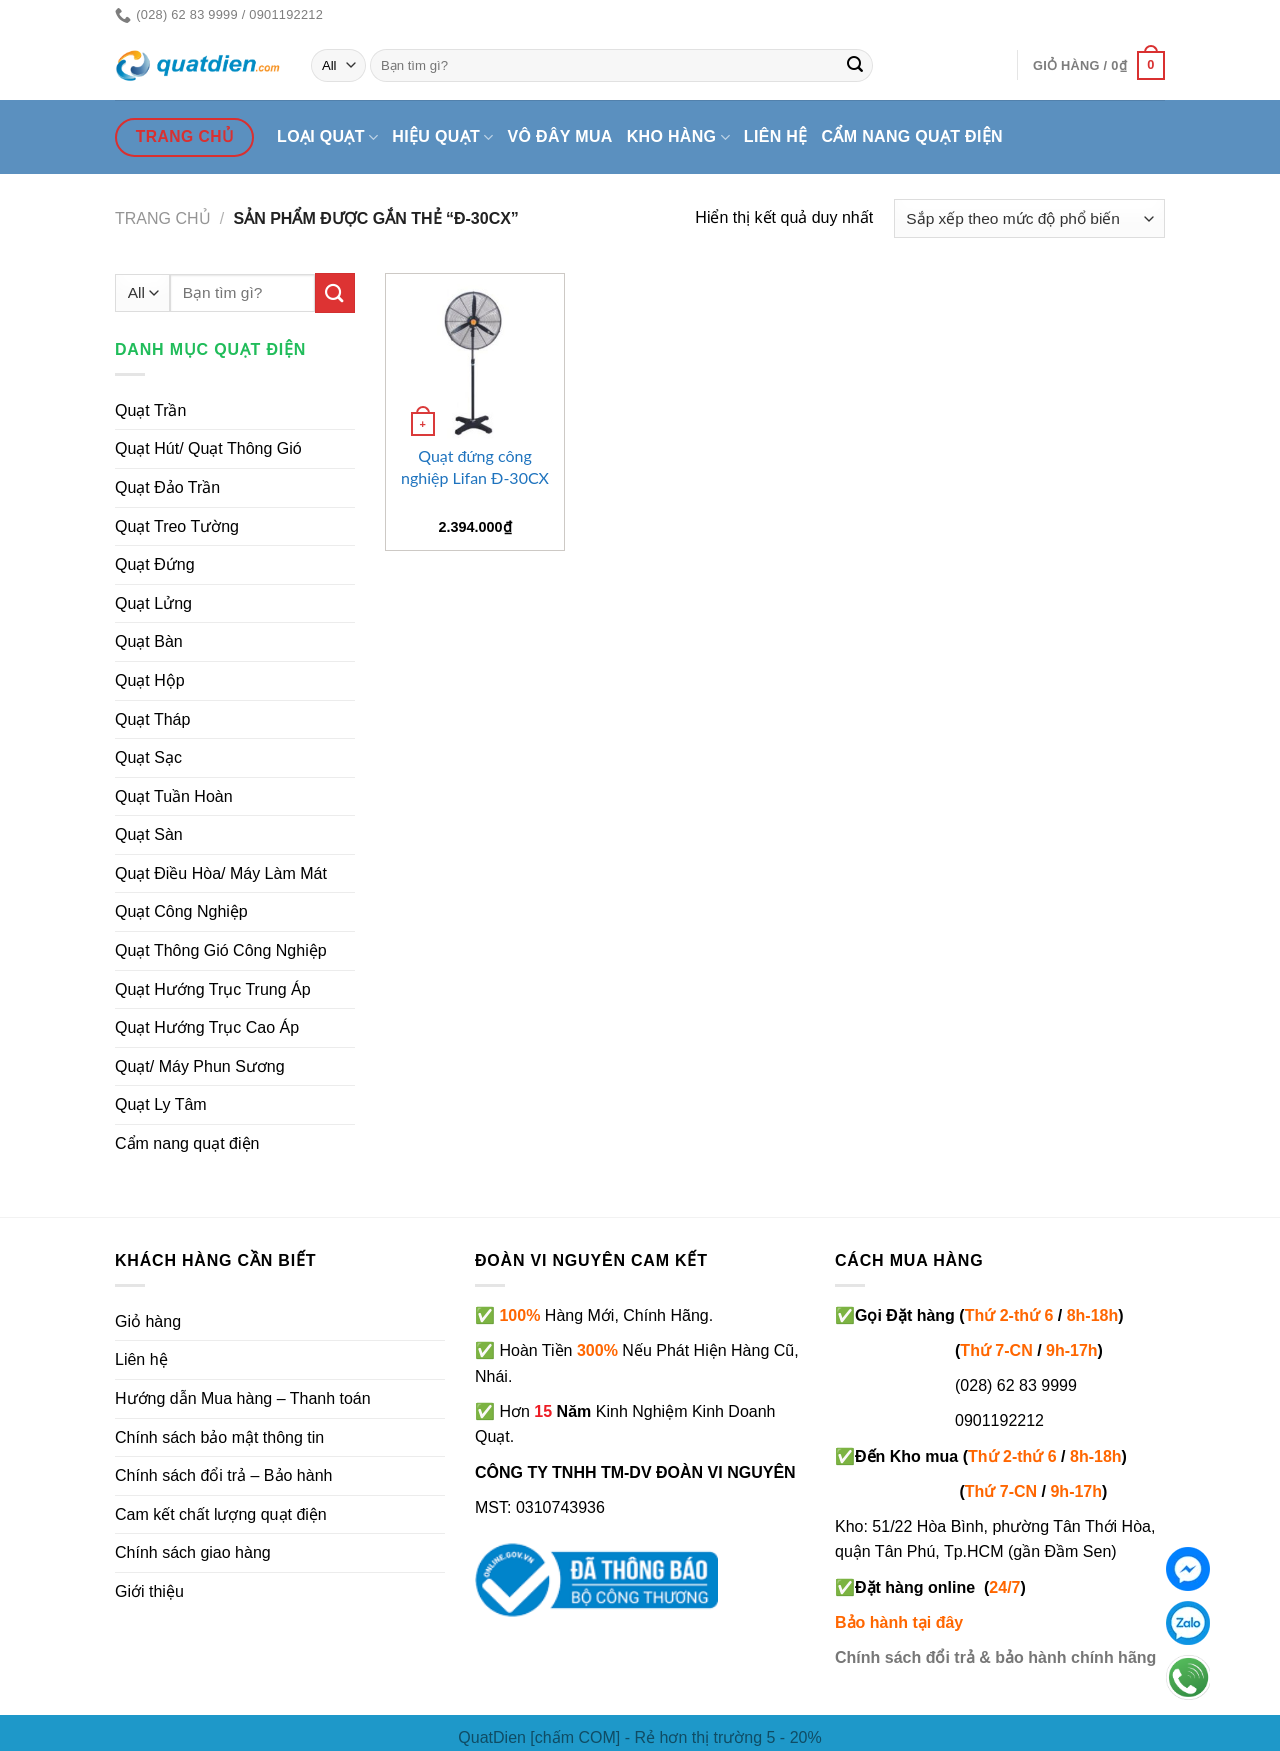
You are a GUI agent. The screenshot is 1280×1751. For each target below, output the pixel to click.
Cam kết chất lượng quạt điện (221, 1514)
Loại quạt (327, 137)
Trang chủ (163, 218)
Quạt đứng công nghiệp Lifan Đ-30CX (475, 466)
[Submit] (855, 66)
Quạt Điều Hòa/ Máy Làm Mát (221, 873)
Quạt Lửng (153, 603)
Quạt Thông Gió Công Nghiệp (221, 950)
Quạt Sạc (148, 757)
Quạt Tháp (152, 719)
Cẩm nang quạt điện (912, 136)
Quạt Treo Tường (177, 526)
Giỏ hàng (148, 1321)
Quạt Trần (150, 410)
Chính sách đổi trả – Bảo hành (223, 1475)
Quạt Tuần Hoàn (174, 796)
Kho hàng (678, 137)
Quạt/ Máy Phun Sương (200, 1066)
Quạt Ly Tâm (161, 1104)
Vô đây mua (560, 136)
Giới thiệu (149, 1591)
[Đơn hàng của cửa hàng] (1029, 218)
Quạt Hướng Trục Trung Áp (213, 989)
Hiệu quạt (442, 137)
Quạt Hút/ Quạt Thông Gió (208, 448)
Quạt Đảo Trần (167, 487)
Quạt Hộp (150, 680)
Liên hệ (776, 136)
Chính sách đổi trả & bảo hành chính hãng (995, 1657)
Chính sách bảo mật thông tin (219, 1437)
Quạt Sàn (149, 834)
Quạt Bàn (149, 641)
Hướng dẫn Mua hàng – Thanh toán (243, 1398)
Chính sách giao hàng (193, 1552)
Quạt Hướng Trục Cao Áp (207, 1027)
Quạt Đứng (155, 564)
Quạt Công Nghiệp (181, 911)
